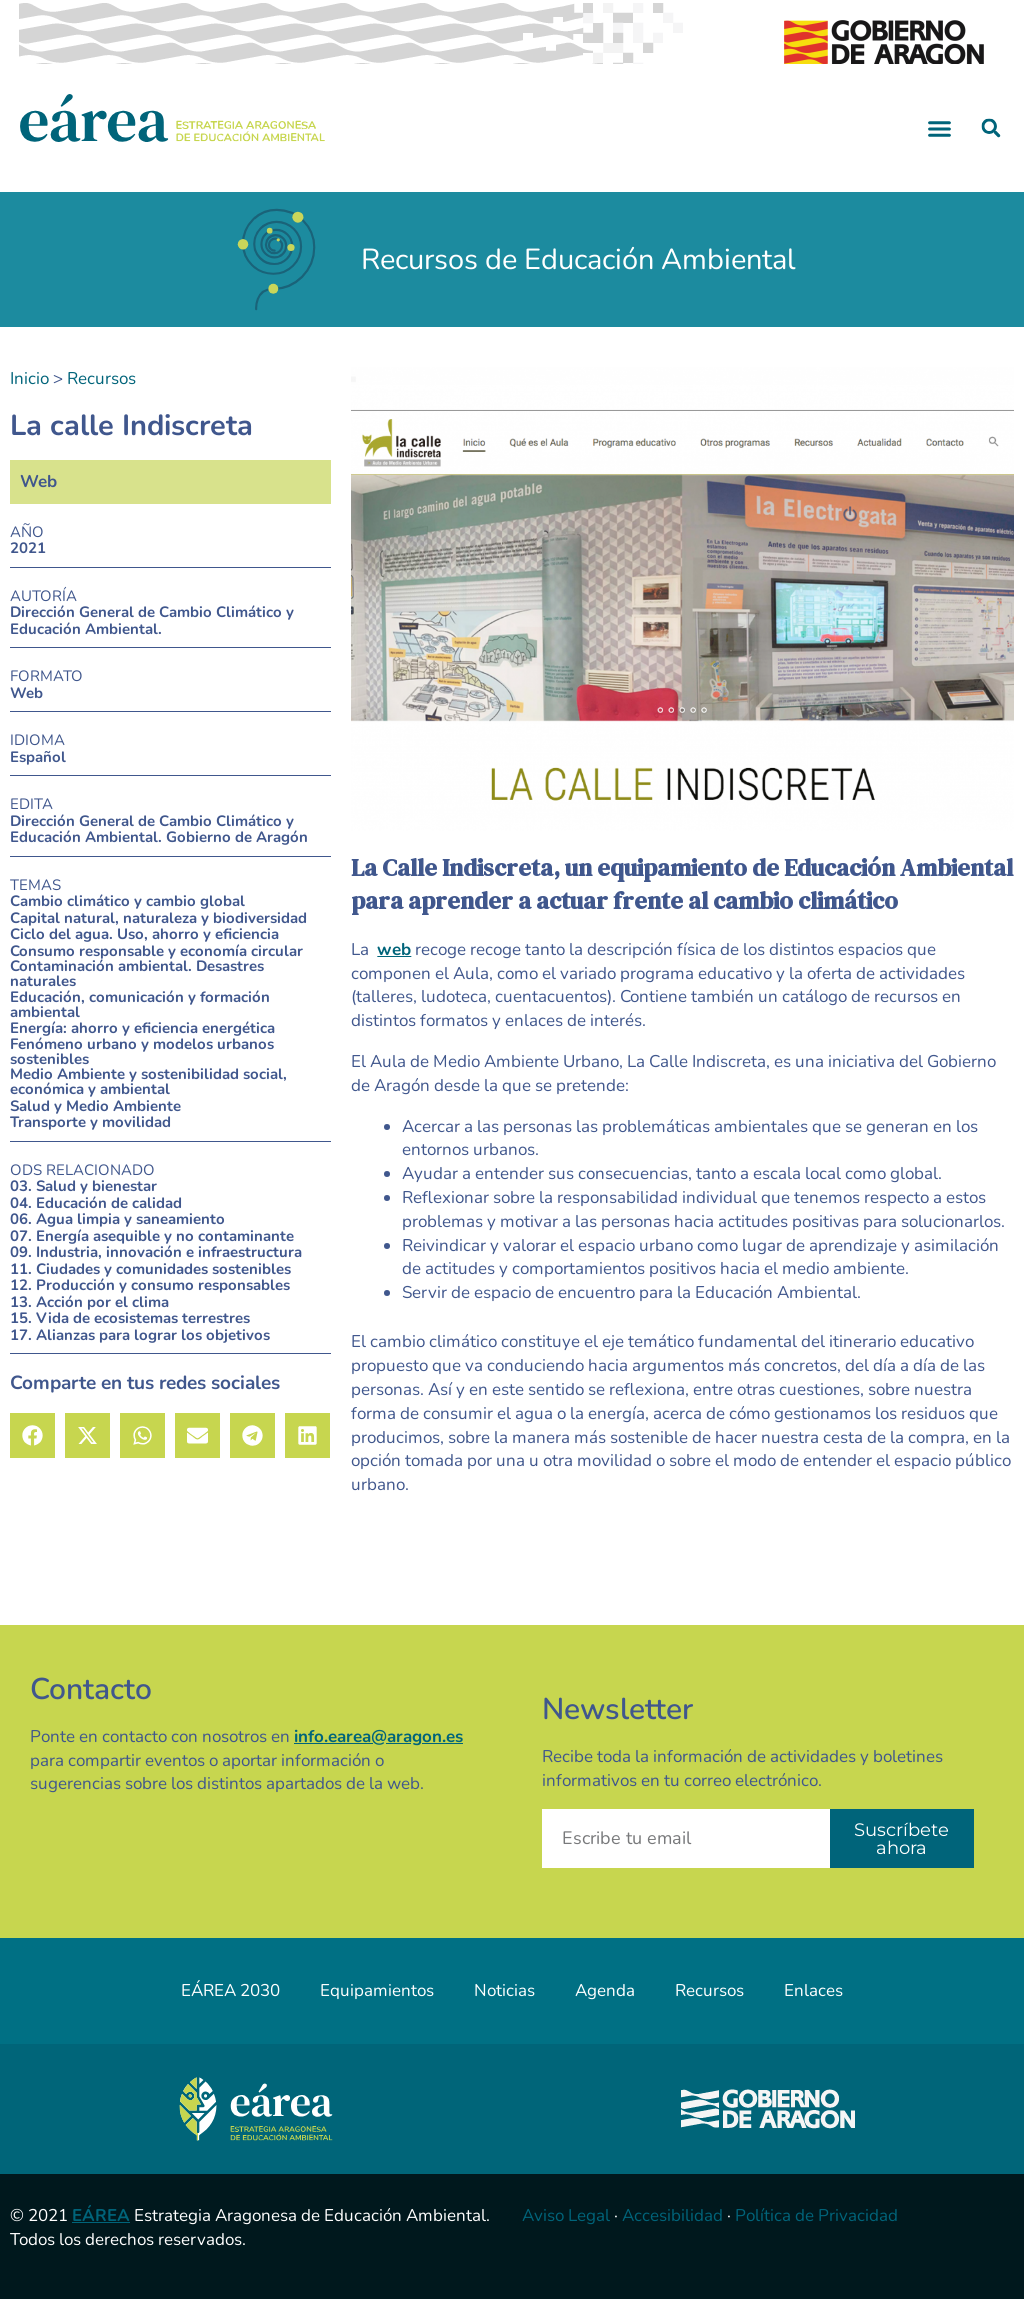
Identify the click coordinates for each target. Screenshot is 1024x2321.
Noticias (504, 2013)
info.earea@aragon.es (378, 1758)
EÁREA (101, 2238)
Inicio (29, 400)
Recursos (101, 400)
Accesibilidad (672, 2238)
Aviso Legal (566, 2238)
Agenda (605, 2013)
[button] (940, 150)
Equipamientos (377, 2013)
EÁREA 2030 (230, 2013)
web (394, 971)
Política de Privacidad (816, 2238)
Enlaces (813, 2013)
